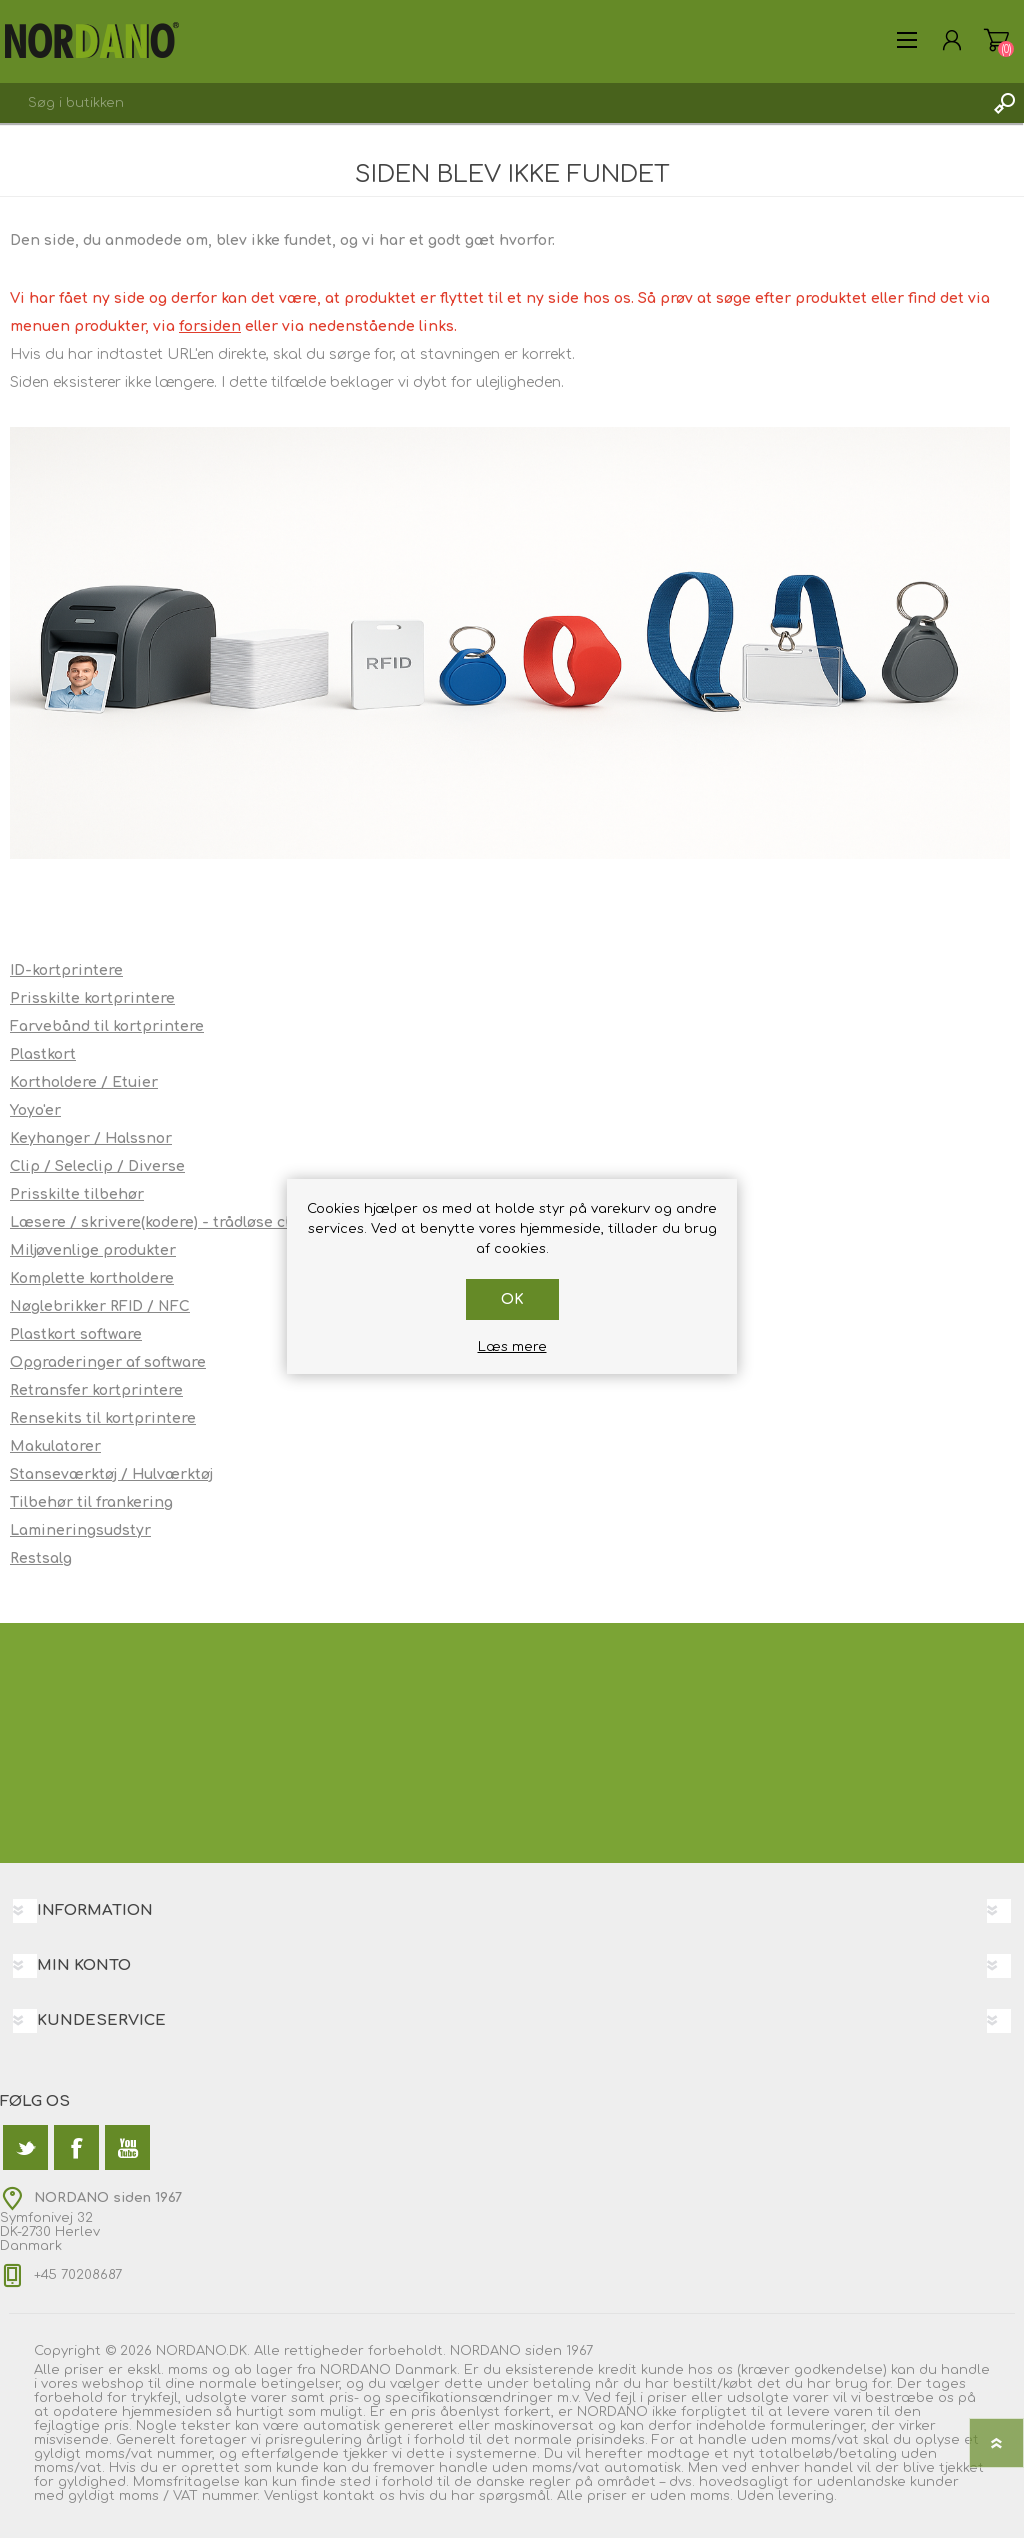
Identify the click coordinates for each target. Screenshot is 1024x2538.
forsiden (210, 326)
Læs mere (512, 1347)
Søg (1004, 103)
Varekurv (996, 40)
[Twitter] (25, 2147)
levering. (807, 2496)
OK (512, 1299)
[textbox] (492, 103)
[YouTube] (127, 2147)
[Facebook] (76, 2147)
